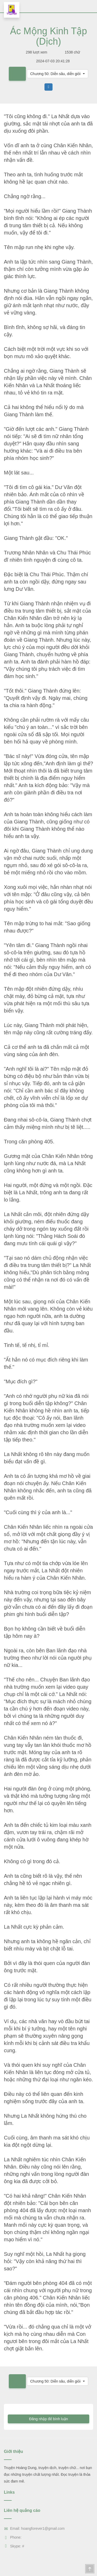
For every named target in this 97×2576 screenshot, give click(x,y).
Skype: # (14, 2546)
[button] (57, 73)
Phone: (12, 2537)
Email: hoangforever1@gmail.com (34, 2528)
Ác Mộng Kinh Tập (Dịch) (48, 36)
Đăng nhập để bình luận (48, 2419)
